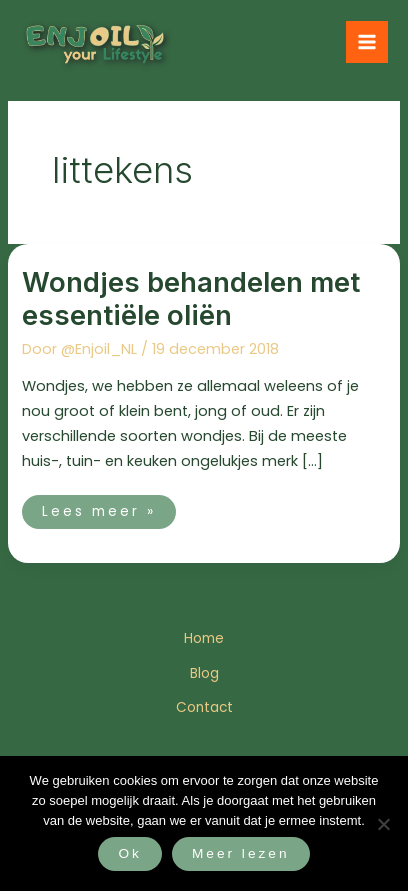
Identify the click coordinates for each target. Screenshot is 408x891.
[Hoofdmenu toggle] (367, 42)
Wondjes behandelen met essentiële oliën (191, 299)
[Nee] (383, 824)
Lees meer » (98, 508)
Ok (129, 853)
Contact (204, 707)
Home (204, 638)
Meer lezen (241, 853)
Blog (204, 673)
